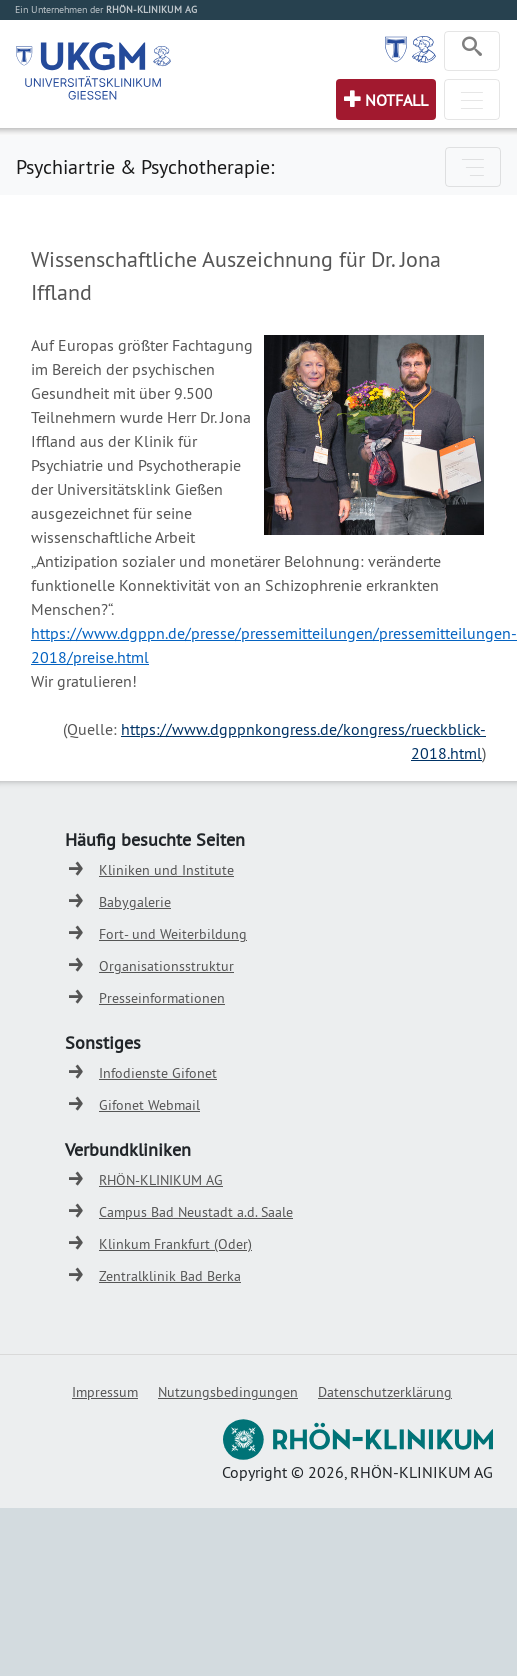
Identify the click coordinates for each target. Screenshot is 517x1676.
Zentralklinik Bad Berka (170, 1276)
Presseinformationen (162, 998)
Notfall (396, 100)
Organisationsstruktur (166, 966)
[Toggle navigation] (472, 51)
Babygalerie (135, 902)
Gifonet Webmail (149, 1105)
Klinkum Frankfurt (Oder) (175, 1244)
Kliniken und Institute (166, 870)
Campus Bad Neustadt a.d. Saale (196, 1212)
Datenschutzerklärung (385, 1392)
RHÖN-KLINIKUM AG (161, 1180)
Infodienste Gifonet (158, 1073)
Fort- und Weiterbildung (173, 934)
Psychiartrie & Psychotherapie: (145, 166)
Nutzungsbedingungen (228, 1392)
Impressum (105, 1392)
